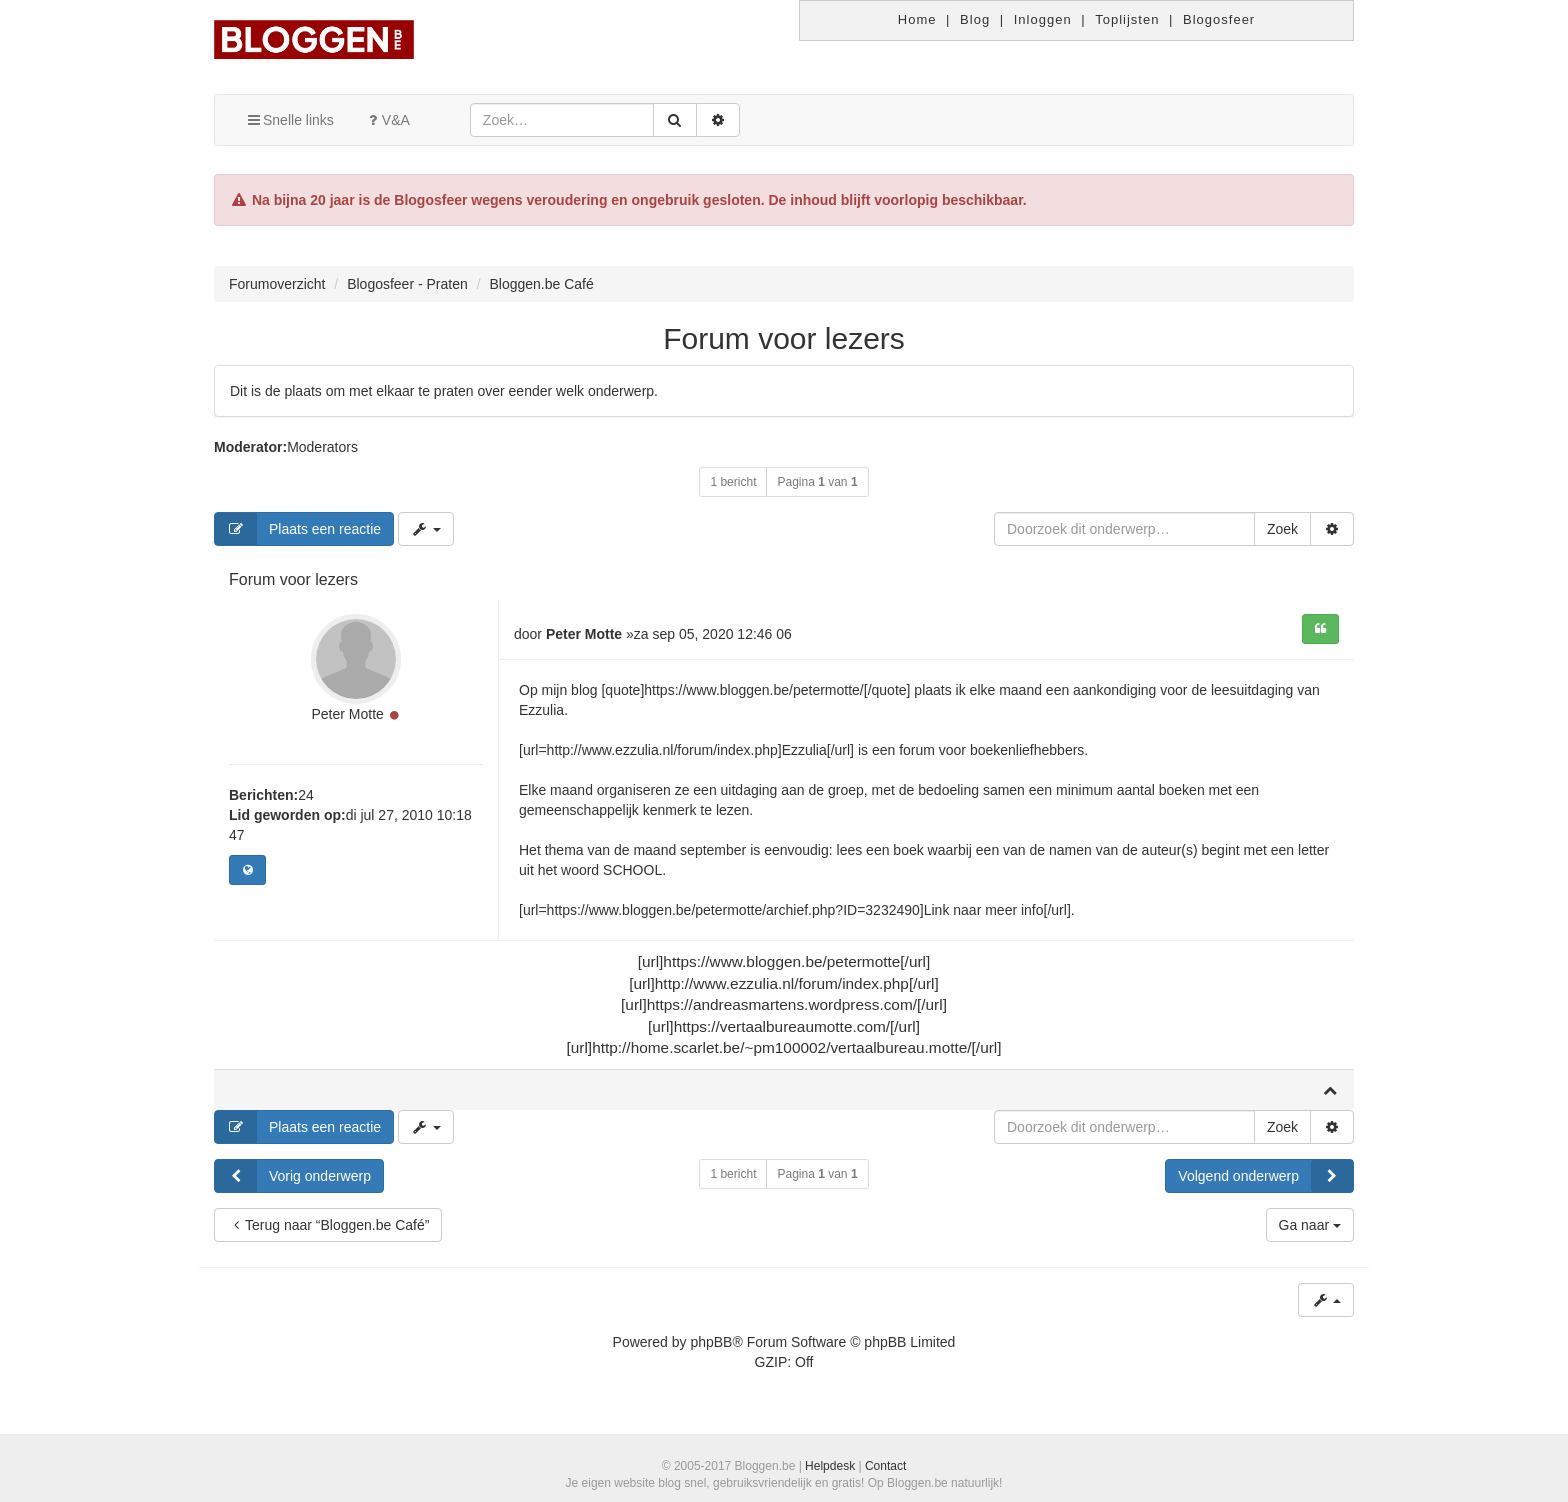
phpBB (711, 1342)
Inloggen (1043, 19)
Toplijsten (1127, 19)
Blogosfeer (1219, 19)
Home (917, 19)
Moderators (322, 447)
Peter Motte (347, 714)
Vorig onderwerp (293, 1176)
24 (306, 795)
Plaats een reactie (298, 529)
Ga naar (1310, 1225)
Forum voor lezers (784, 338)
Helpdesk (830, 1466)
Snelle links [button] (289, 120)
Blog (975, 19)
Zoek (1282, 529)
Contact (885, 1466)
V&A (387, 120)
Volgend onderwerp (1265, 1176)
